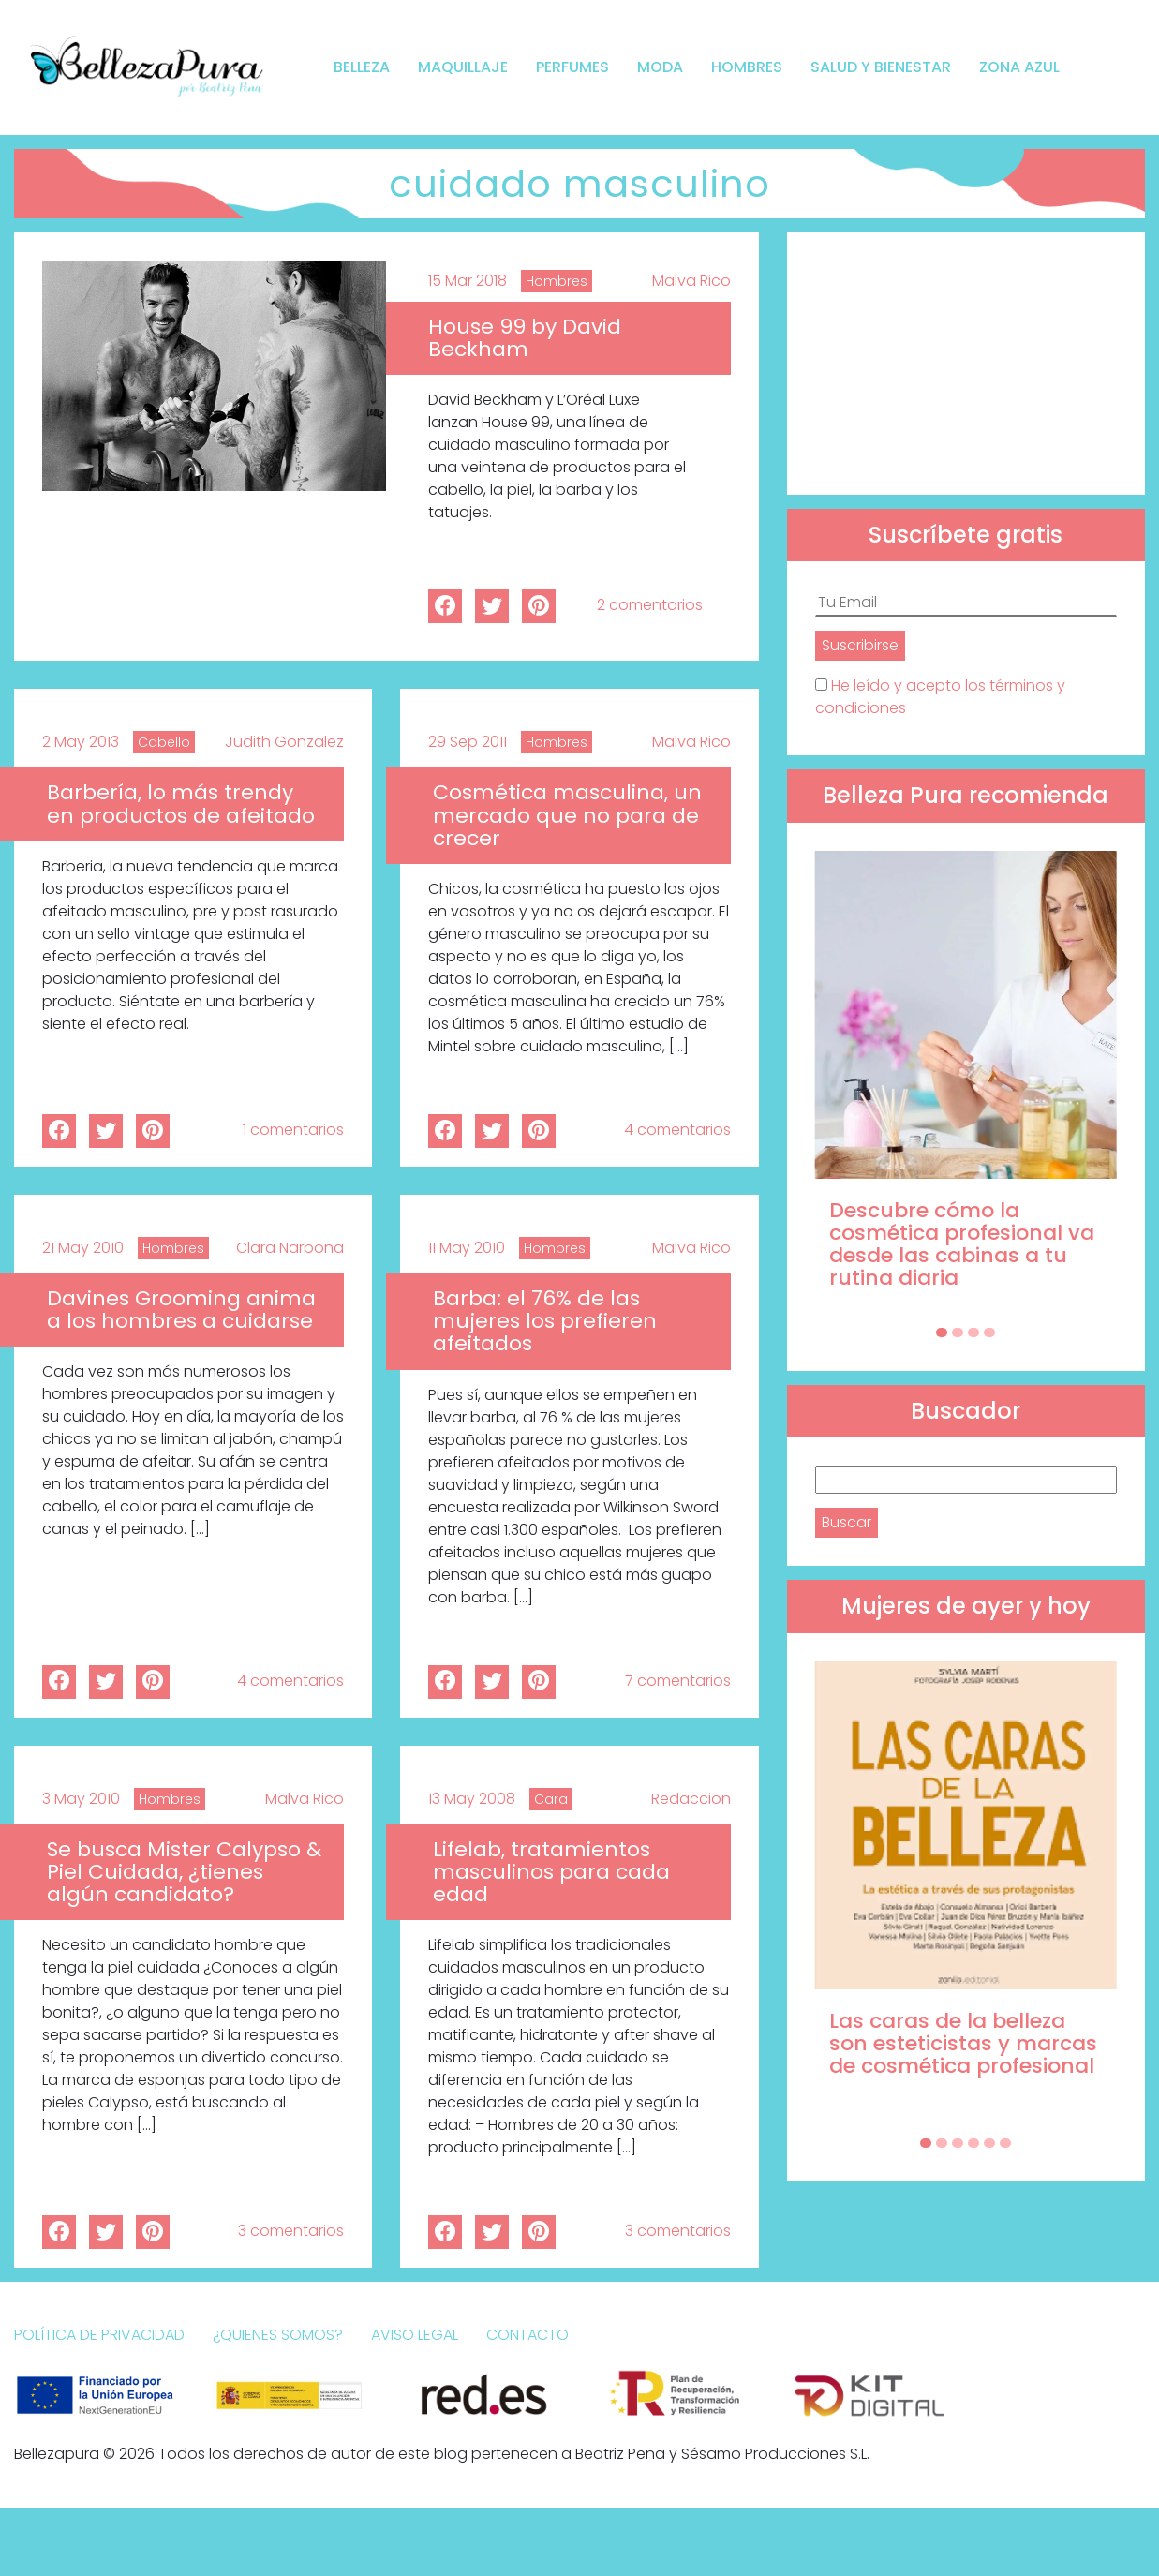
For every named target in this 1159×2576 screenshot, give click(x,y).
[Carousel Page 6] (1005, 2143)
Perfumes (572, 67)
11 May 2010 (466, 1247)
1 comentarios (293, 1129)
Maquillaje (463, 67)
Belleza (362, 67)
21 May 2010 (83, 1247)
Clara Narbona (290, 1247)
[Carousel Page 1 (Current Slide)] (941, 1332)
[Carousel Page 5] (989, 2143)
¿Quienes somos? (278, 2334)
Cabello (164, 742)
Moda (660, 67)
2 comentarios (650, 605)
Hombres (746, 67)
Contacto (527, 2334)
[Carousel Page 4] (989, 1332)
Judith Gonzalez (284, 741)
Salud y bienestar (880, 67)
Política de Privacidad (99, 2334)
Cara (551, 1799)
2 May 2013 (80, 741)
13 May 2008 (471, 1798)
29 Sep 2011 (467, 741)
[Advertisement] (966, 363)
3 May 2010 (81, 1798)
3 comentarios (291, 2230)
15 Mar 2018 (467, 280)
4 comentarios (677, 1129)
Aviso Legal (414, 2334)
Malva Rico (691, 280)
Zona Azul (1019, 67)
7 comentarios (678, 1680)
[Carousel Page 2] (957, 1332)
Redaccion (691, 1798)
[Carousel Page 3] (973, 1332)
